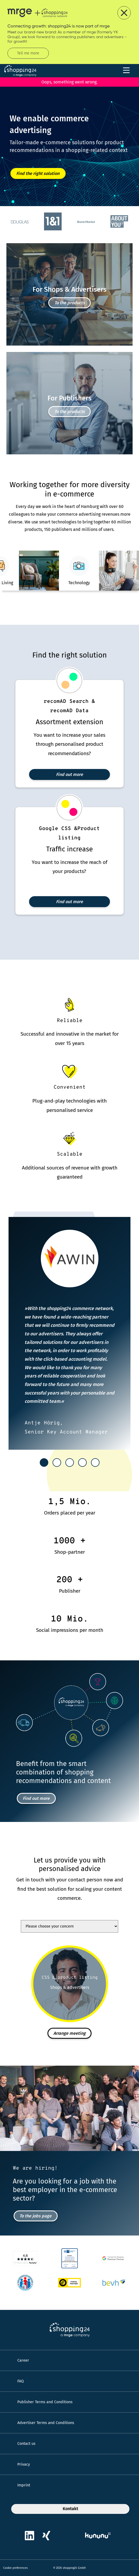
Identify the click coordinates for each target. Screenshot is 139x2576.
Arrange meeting (69, 2033)
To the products (69, 302)
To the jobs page (35, 2215)
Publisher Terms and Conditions (45, 2402)
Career (23, 2360)
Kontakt (70, 2508)
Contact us (26, 2443)
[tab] (44, 1462)
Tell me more (28, 53)
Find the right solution (37, 173)
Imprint (23, 2485)
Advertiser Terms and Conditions (45, 2423)
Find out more (69, 774)
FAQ (20, 2381)
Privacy (23, 2464)
